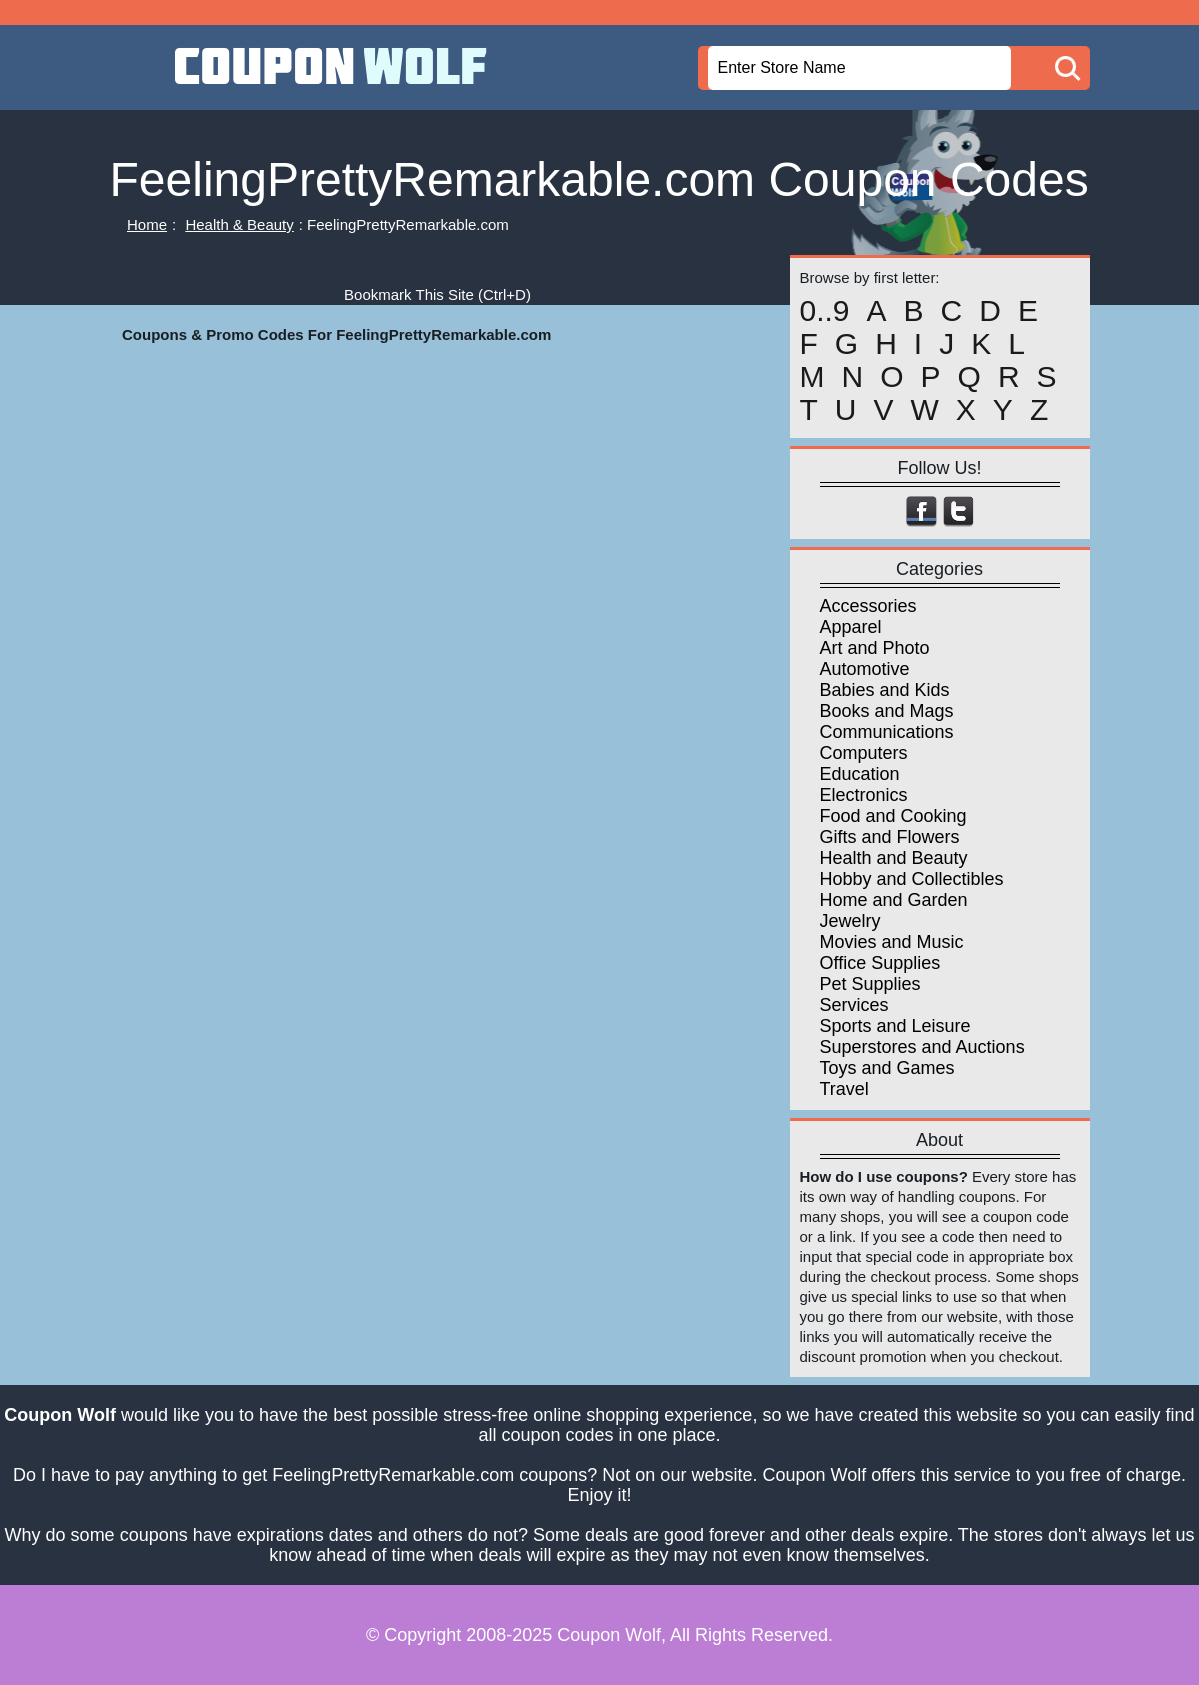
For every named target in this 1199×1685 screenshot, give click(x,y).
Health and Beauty (894, 858)
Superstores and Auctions (922, 1047)
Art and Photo (875, 648)
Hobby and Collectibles (912, 879)
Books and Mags (887, 711)
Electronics (864, 795)
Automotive (865, 669)
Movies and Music (892, 942)
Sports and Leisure (895, 1026)
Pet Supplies (870, 984)
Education (860, 774)
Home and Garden (894, 900)
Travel (844, 1089)
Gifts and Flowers (890, 837)
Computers (864, 753)
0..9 (825, 311)
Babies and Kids (885, 690)
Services (854, 1005)
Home (147, 224)
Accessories (868, 606)
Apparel (851, 627)
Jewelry (850, 921)
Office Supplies (880, 963)
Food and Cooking (893, 816)
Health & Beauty (239, 224)
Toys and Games (887, 1068)
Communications (887, 732)
